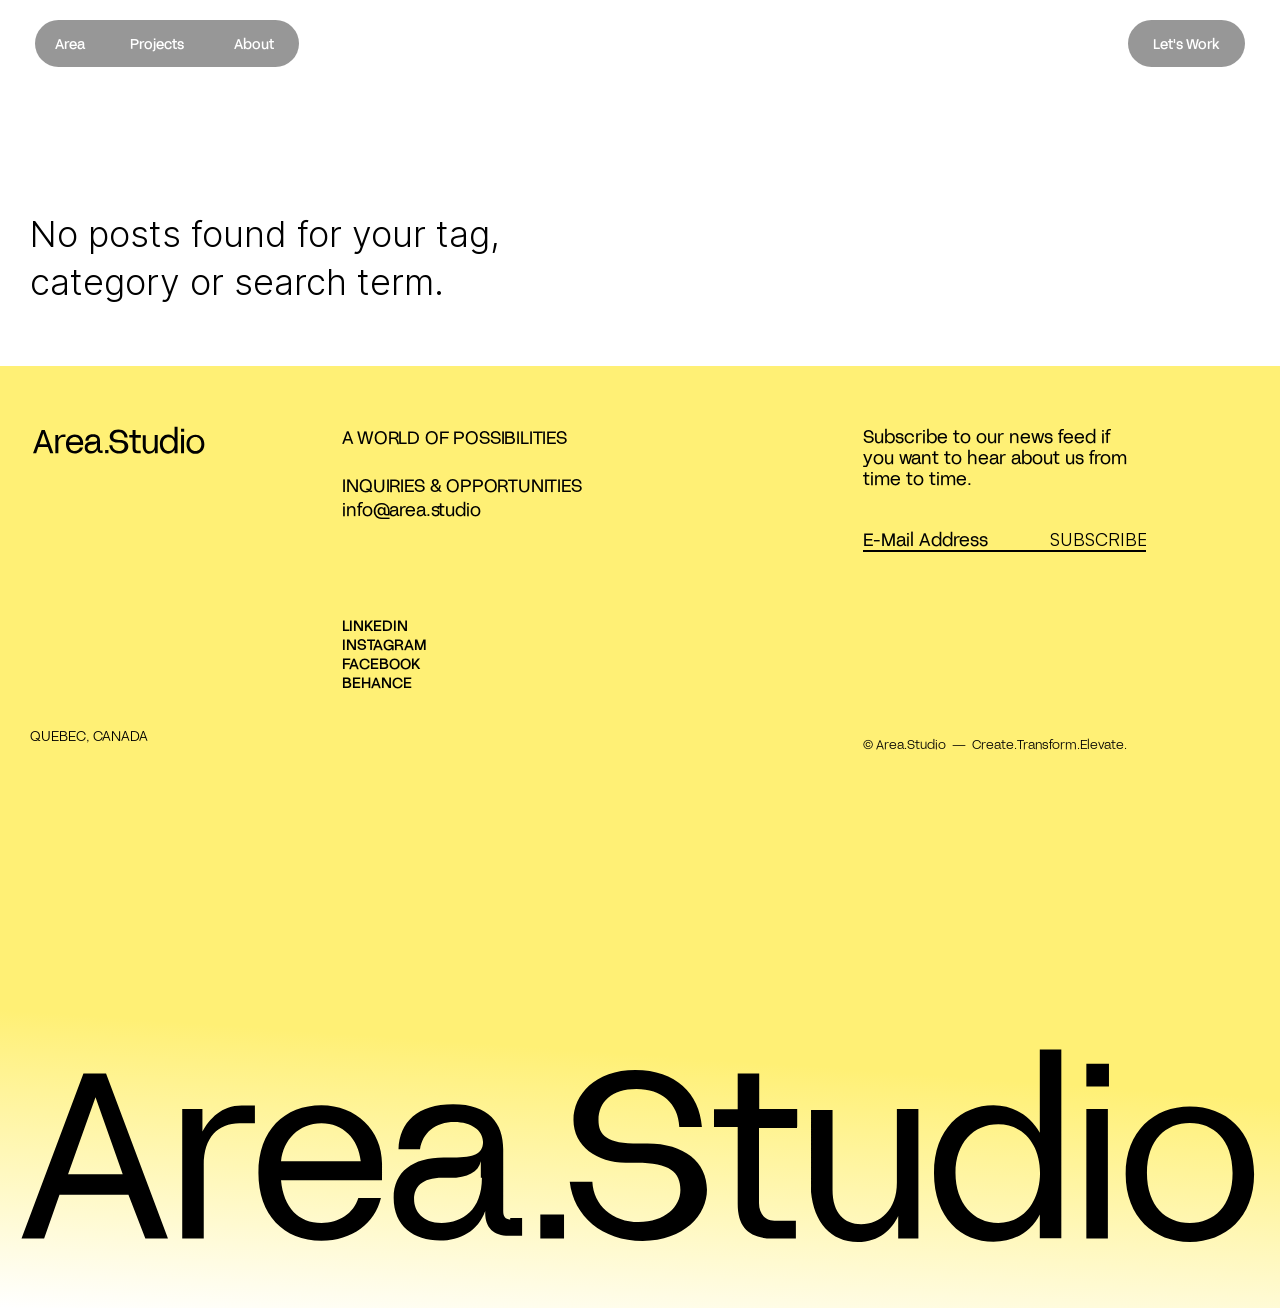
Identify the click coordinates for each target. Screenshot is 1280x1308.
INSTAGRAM (384, 644)
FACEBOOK (381, 663)
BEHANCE (377, 682)
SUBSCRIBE (1099, 539)
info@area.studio (411, 509)
